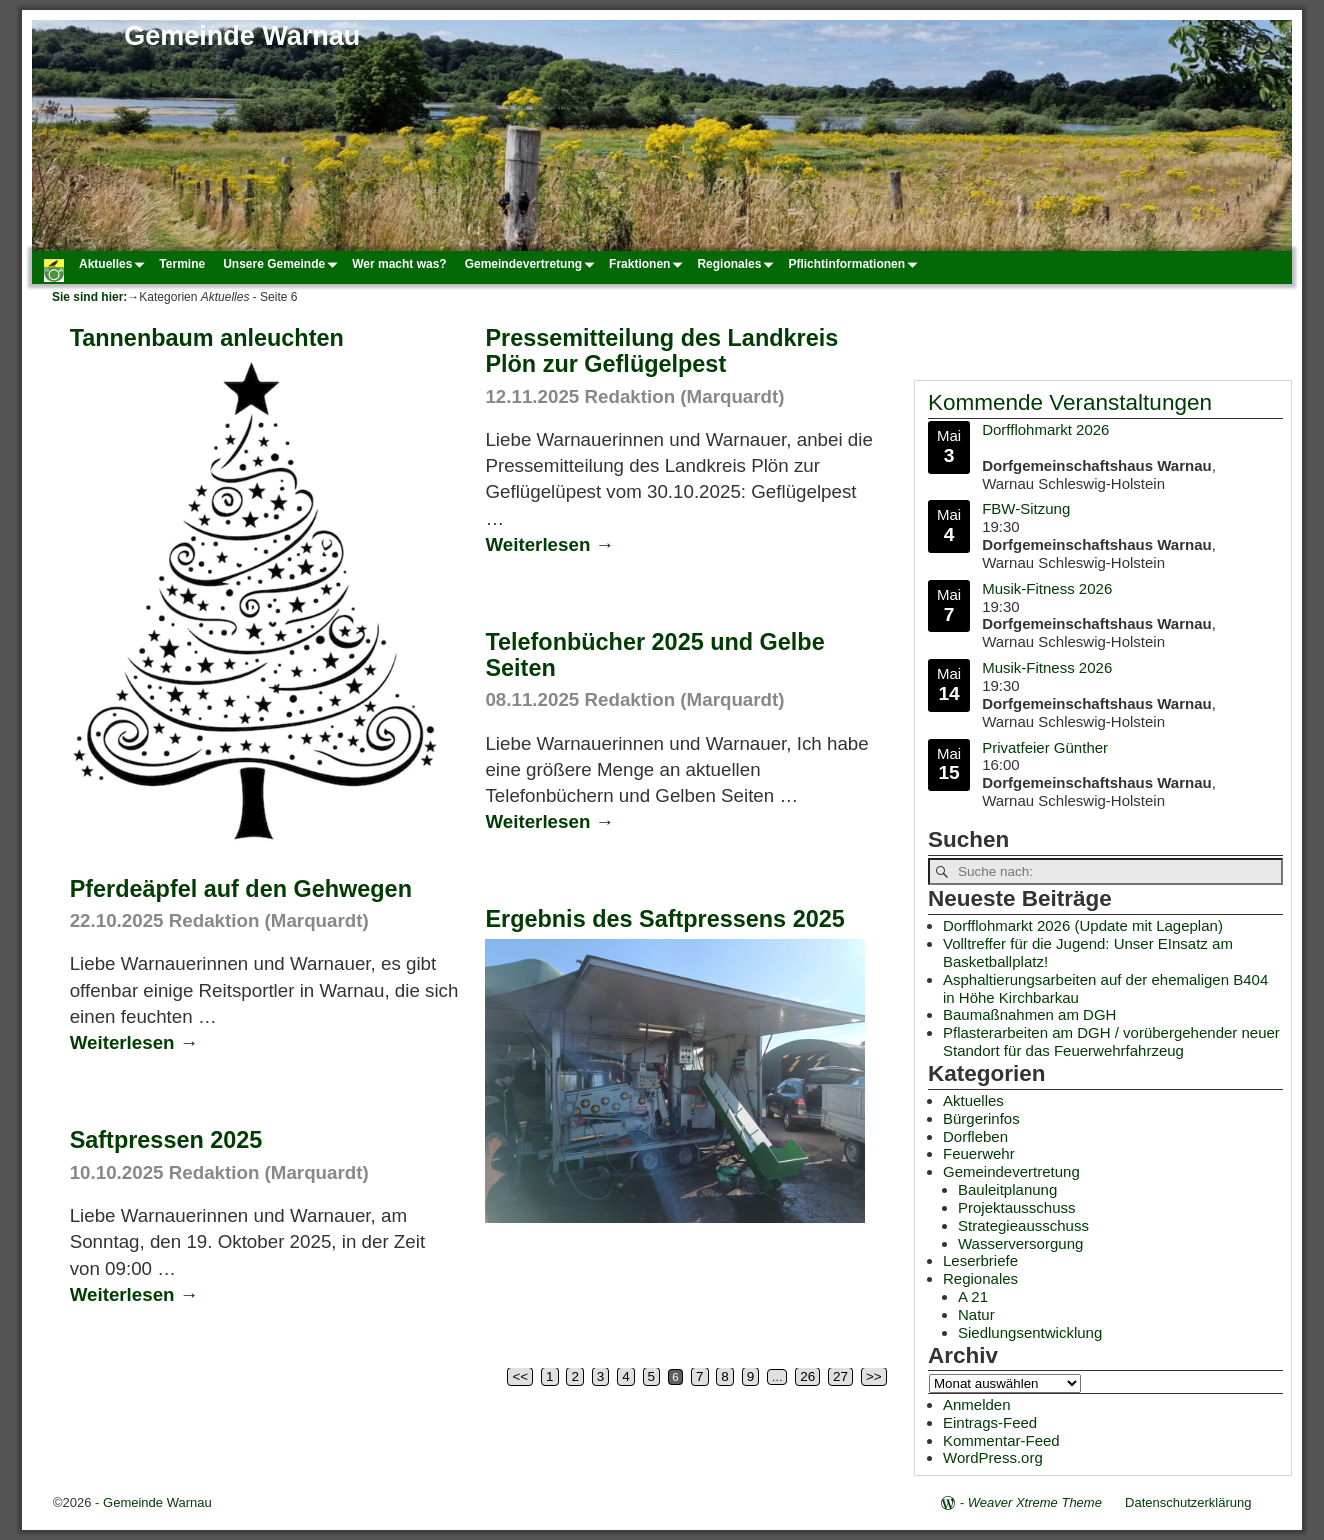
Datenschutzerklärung (1188, 1502)
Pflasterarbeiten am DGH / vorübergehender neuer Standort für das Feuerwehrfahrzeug (1111, 1041)
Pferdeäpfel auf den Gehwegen (241, 889)
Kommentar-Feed (1001, 1440)
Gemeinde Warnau (242, 36)
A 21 (973, 1296)
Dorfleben (975, 1136)
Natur (976, 1314)
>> (874, 1376)
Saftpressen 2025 (166, 1140)
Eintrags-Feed (990, 1422)
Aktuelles (114, 264)
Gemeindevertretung (532, 264)
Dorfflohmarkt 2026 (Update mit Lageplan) (1083, 925)
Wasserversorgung (1020, 1243)
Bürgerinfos (981, 1118)
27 (840, 1376)
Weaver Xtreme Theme (1035, 1502)
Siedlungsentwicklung (1030, 1332)
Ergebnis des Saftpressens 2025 (664, 919)
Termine (182, 264)
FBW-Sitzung (1026, 509)
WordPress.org (993, 1457)
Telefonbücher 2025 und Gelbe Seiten (654, 655)
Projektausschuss (1017, 1207)
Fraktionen (648, 264)
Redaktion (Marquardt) (684, 396)
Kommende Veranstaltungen (1070, 402)
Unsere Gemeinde (283, 264)
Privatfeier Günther (1045, 747)
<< (520, 1376)
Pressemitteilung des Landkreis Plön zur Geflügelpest (661, 351)
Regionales (738, 264)
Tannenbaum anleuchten (207, 338)
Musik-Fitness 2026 (1047, 588)
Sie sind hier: (89, 297)
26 (807, 1376)
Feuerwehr (979, 1153)
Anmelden (977, 1404)
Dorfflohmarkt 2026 (1045, 429)
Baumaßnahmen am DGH (1029, 1014)
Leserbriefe (980, 1260)
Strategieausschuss (1023, 1225)
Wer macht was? (399, 264)
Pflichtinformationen (855, 264)
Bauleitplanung (1007, 1189)
